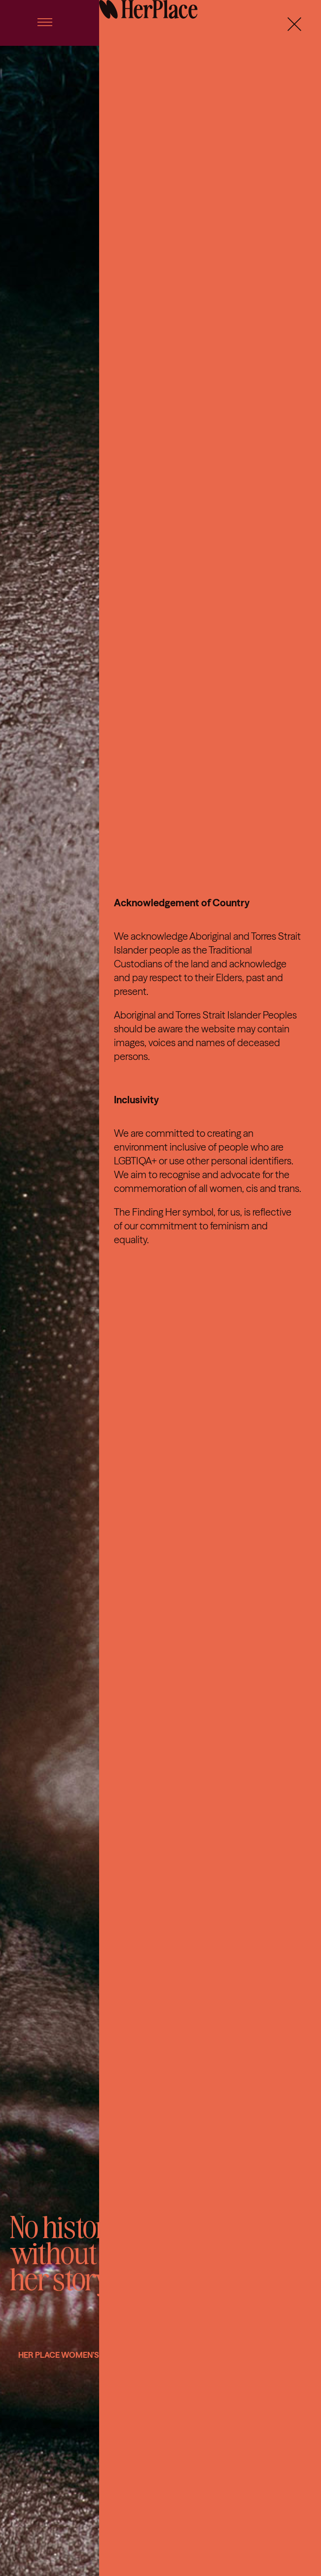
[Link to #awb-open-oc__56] (45, 22)
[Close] (294, 24)
